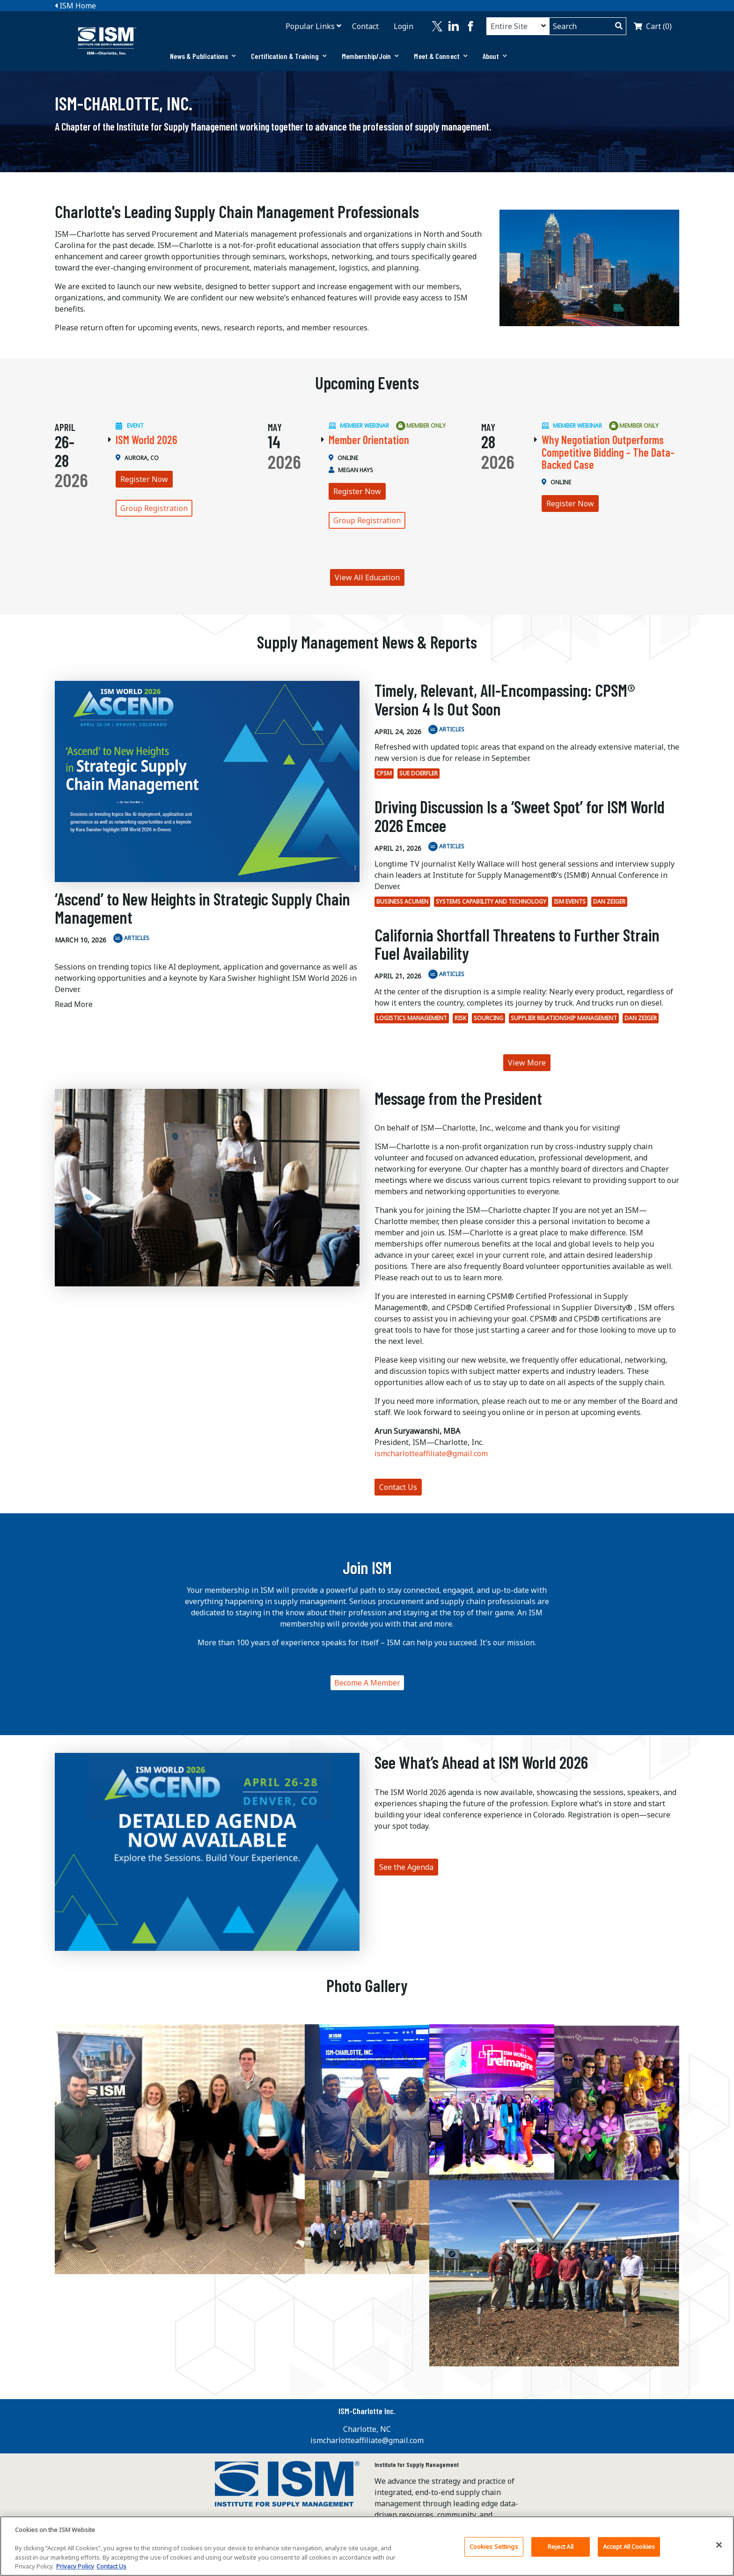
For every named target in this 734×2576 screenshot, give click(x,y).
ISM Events (570, 901)
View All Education (367, 577)
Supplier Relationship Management (564, 1018)
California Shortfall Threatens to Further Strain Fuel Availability (517, 944)
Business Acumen (402, 901)
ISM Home (75, 5)
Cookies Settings (494, 2546)
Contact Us (398, 1487)
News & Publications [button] (203, 55)
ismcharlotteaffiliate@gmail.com (431, 1453)
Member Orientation (369, 439)
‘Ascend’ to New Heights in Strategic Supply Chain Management (202, 908)
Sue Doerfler (418, 773)
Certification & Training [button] (289, 55)
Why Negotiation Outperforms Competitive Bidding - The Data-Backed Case (608, 452)
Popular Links (310, 26)
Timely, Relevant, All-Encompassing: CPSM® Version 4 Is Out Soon (504, 699)
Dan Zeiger (609, 901)
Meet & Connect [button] (441, 55)
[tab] (202, 56)
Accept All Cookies (629, 2546)
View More (527, 1063)
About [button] (495, 55)
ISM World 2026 (146, 439)
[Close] (719, 2545)
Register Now (144, 479)
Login (403, 26)
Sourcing (488, 1018)
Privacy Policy (75, 2566)
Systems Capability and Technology (491, 901)
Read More (74, 1004)
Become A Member (367, 1683)
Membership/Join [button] (370, 55)
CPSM (384, 773)
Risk (460, 1018)
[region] (367, 2546)
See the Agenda (406, 1867)
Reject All (560, 2546)
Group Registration (154, 508)
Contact (365, 26)
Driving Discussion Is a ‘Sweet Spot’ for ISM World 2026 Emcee (519, 815)
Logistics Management (411, 1018)
